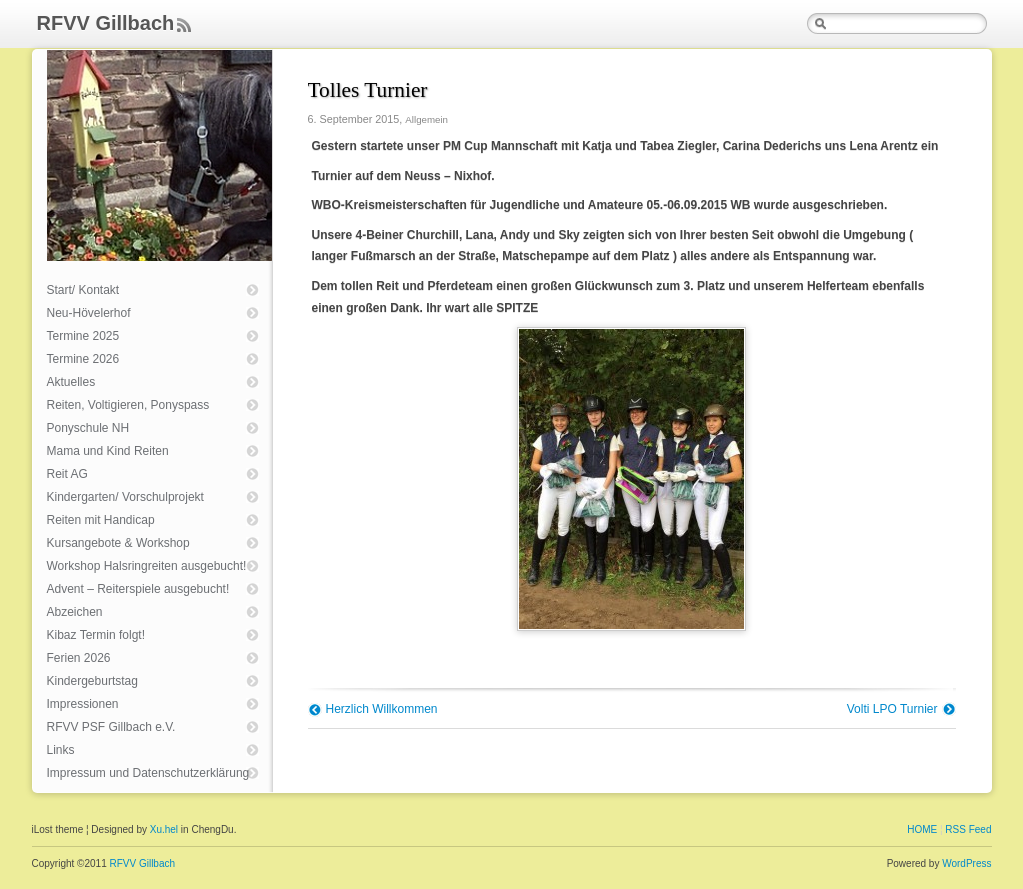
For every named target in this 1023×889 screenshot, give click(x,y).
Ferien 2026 (79, 658)
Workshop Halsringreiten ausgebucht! (147, 566)
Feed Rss (184, 26)
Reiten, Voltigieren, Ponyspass (128, 405)
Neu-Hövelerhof (89, 313)
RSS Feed (968, 829)
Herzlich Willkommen (382, 709)
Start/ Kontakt (83, 290)
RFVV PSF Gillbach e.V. (111, 727)
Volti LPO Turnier (892, 709)
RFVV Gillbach (106, 23)
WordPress (966, 863)
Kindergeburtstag (92, 681)
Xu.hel (164, 829)
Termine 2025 (83, 336)
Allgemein (426, 119)
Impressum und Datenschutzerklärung (148, 773)
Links (61, 750)
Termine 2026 (83, 359)
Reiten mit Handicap (101, 520)
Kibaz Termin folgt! (96, 635)
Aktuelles (71, 382)
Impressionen (83, 704)
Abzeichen (75, 612)
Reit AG (67, 474)
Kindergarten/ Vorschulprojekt (125, 497)
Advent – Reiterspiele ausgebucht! (138, 589)
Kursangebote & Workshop (118, 543)
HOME (922, 829)
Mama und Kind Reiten (108, 451)
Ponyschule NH (88, 428)
